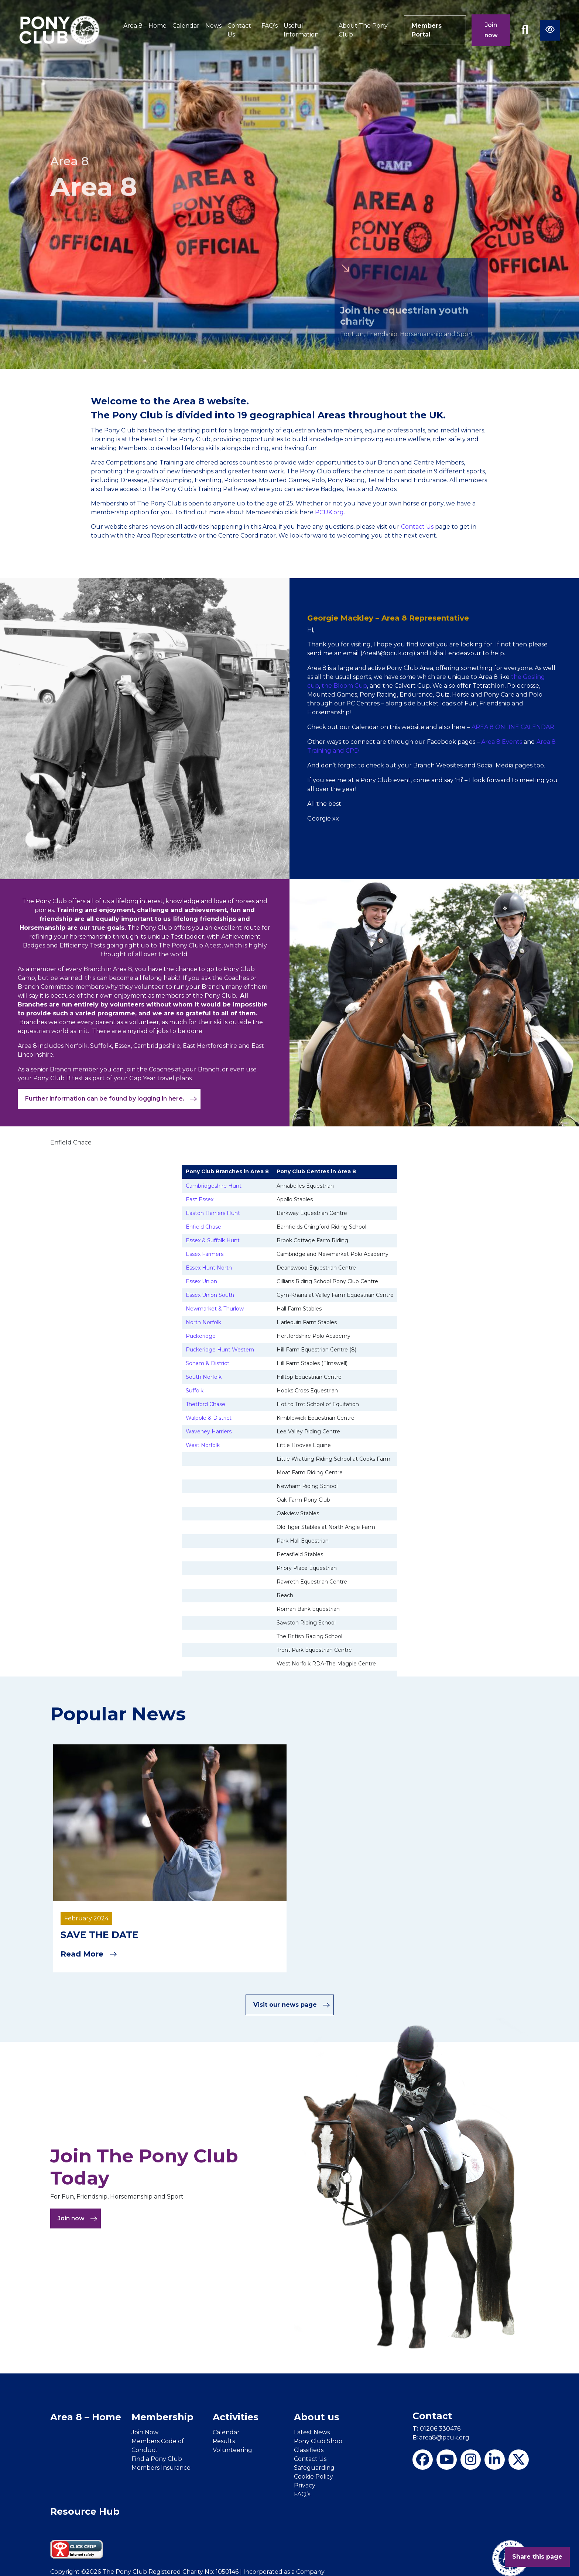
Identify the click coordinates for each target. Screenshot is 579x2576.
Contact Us (239, 30)
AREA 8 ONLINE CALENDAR (513, 727)
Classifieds (308, 2450)
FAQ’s (269, 25)
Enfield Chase (203, 1226)
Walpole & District (209, 1418)
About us (316, 2417)
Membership (162, 2417)
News (213, 25)
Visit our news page (291, 2004)
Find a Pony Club (156, 2458)
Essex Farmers (204, 1254)
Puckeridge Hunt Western (220, 1349)
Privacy (304, 2485)
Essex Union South (210, 1295)
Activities (235, 2417)
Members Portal (427, 30)
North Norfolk (203, 1322)
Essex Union (201, 1281)
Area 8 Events (501, 741)
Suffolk (194, 1390)
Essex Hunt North (209, 1267)
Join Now (144, 2432)
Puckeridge (201, 1336)
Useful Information (301, 30)
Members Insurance (161, 2467)
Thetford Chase (205, 1404)
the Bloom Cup (344, 685)
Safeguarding (314, 2467)
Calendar (185, 25)
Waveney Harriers (209, 1431)
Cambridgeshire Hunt (213, 1185)
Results (224, 2441)
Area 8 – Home (145, 25)
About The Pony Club (363, 30)
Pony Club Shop (318, 2441)
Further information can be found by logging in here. (111, 1098)
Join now (491, 30)
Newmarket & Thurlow (215, 1308)
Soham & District (207, 1363)
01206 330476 (436, 2428)
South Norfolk (204, 1377)
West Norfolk (203, 1445)
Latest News (312, 2432)
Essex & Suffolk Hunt (213, 1240)
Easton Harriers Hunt (213, 1213)
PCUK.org (329, 512)
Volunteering (232, 2450)
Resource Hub (85, 2511)
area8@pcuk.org (440, 2437)
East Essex (199, 1199)
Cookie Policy (313, 2476)
